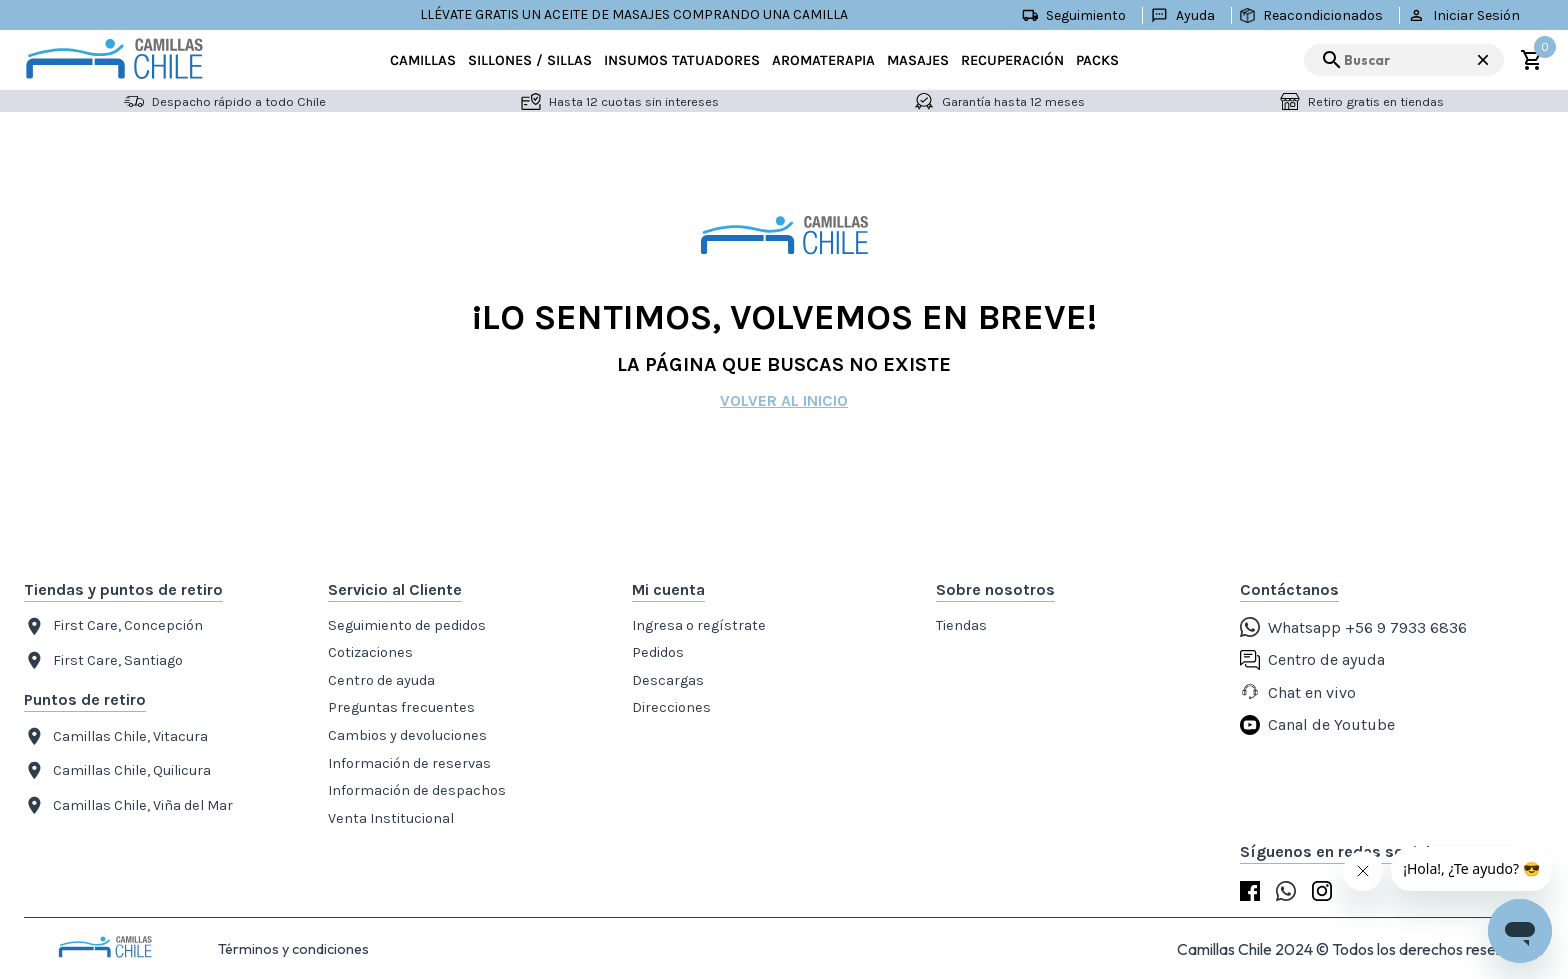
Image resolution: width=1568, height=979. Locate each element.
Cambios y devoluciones (407, 735)
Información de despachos (417, 790)
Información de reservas (409, 763)
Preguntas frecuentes (401, 707)
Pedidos (658, 652)
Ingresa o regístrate (699, 625)
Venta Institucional (391, 818)
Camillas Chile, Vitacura (116, 736)
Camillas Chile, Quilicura (117, 770)
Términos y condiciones (293, 949)
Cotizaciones (370, 652)
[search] (1404, 60)
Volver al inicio (784, 400)
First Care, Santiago (103, 660)
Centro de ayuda (381, 680)
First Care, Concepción (113, 626)
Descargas (668, 680)
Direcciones (671, 707)
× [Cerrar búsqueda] (1483, 59)
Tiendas (961, 625)
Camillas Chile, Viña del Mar (128, 805)
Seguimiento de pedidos (407, 625)
